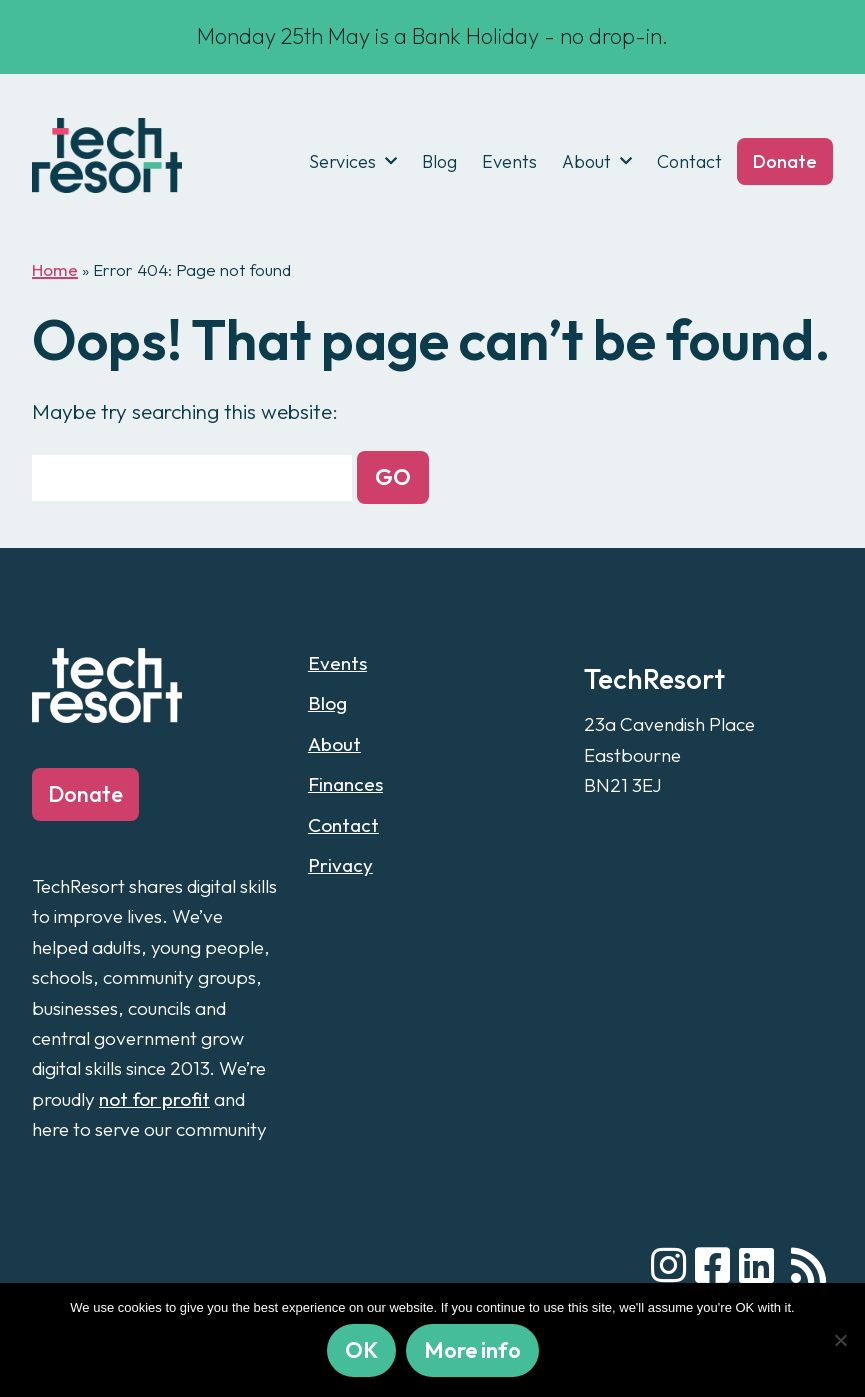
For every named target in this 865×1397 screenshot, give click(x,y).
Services (342, 161)
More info (472, 1350)
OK (361, 1350)
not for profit (154, 1099)
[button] (393, 477)
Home (55, 269)
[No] (840, 1340)
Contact (689, 161)
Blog (439, 161)
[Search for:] (192, 478)
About (586, 161)
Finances (345, 784)
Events (509, 161)
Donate (785, 161)
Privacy (340, 865)
